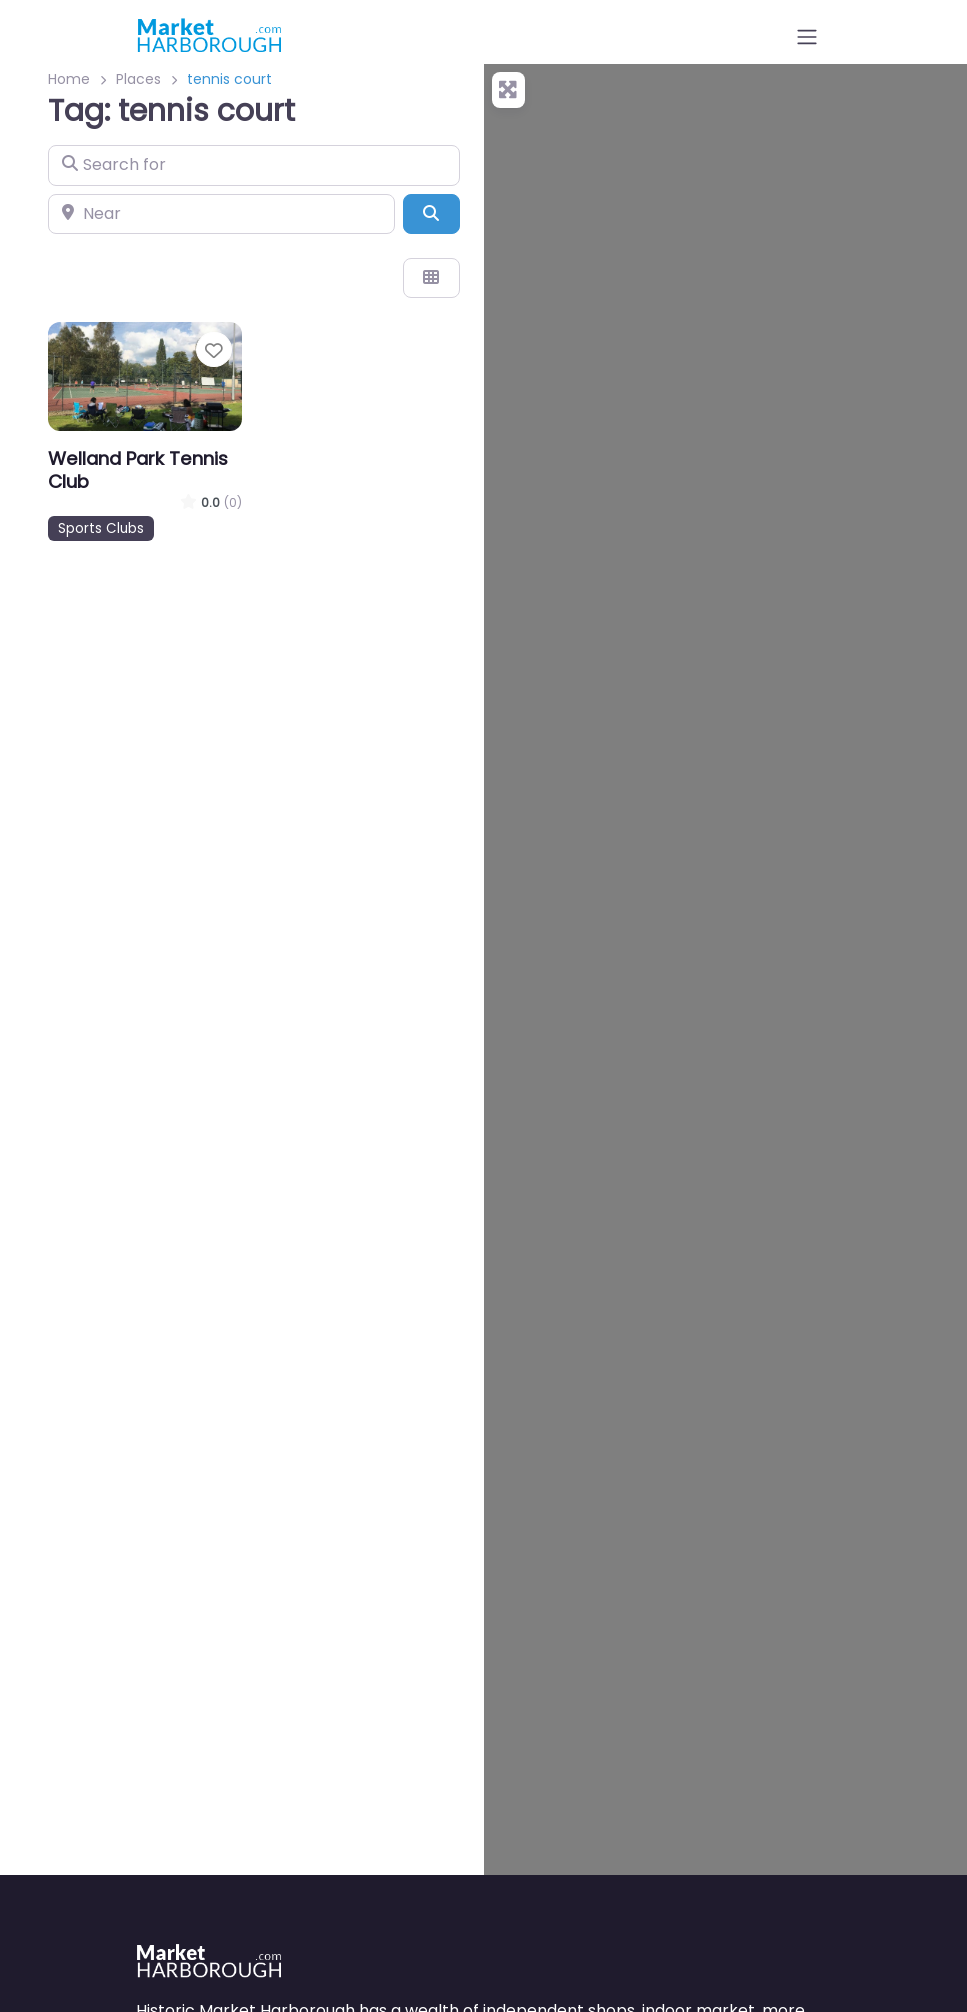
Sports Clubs (101, 528)
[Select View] (431, 278)
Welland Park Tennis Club (138, 470)
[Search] (431, 214)
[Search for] (254, 165)
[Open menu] (807, 37)
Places (138, 79)
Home (69, 79)
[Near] (221, 214)
